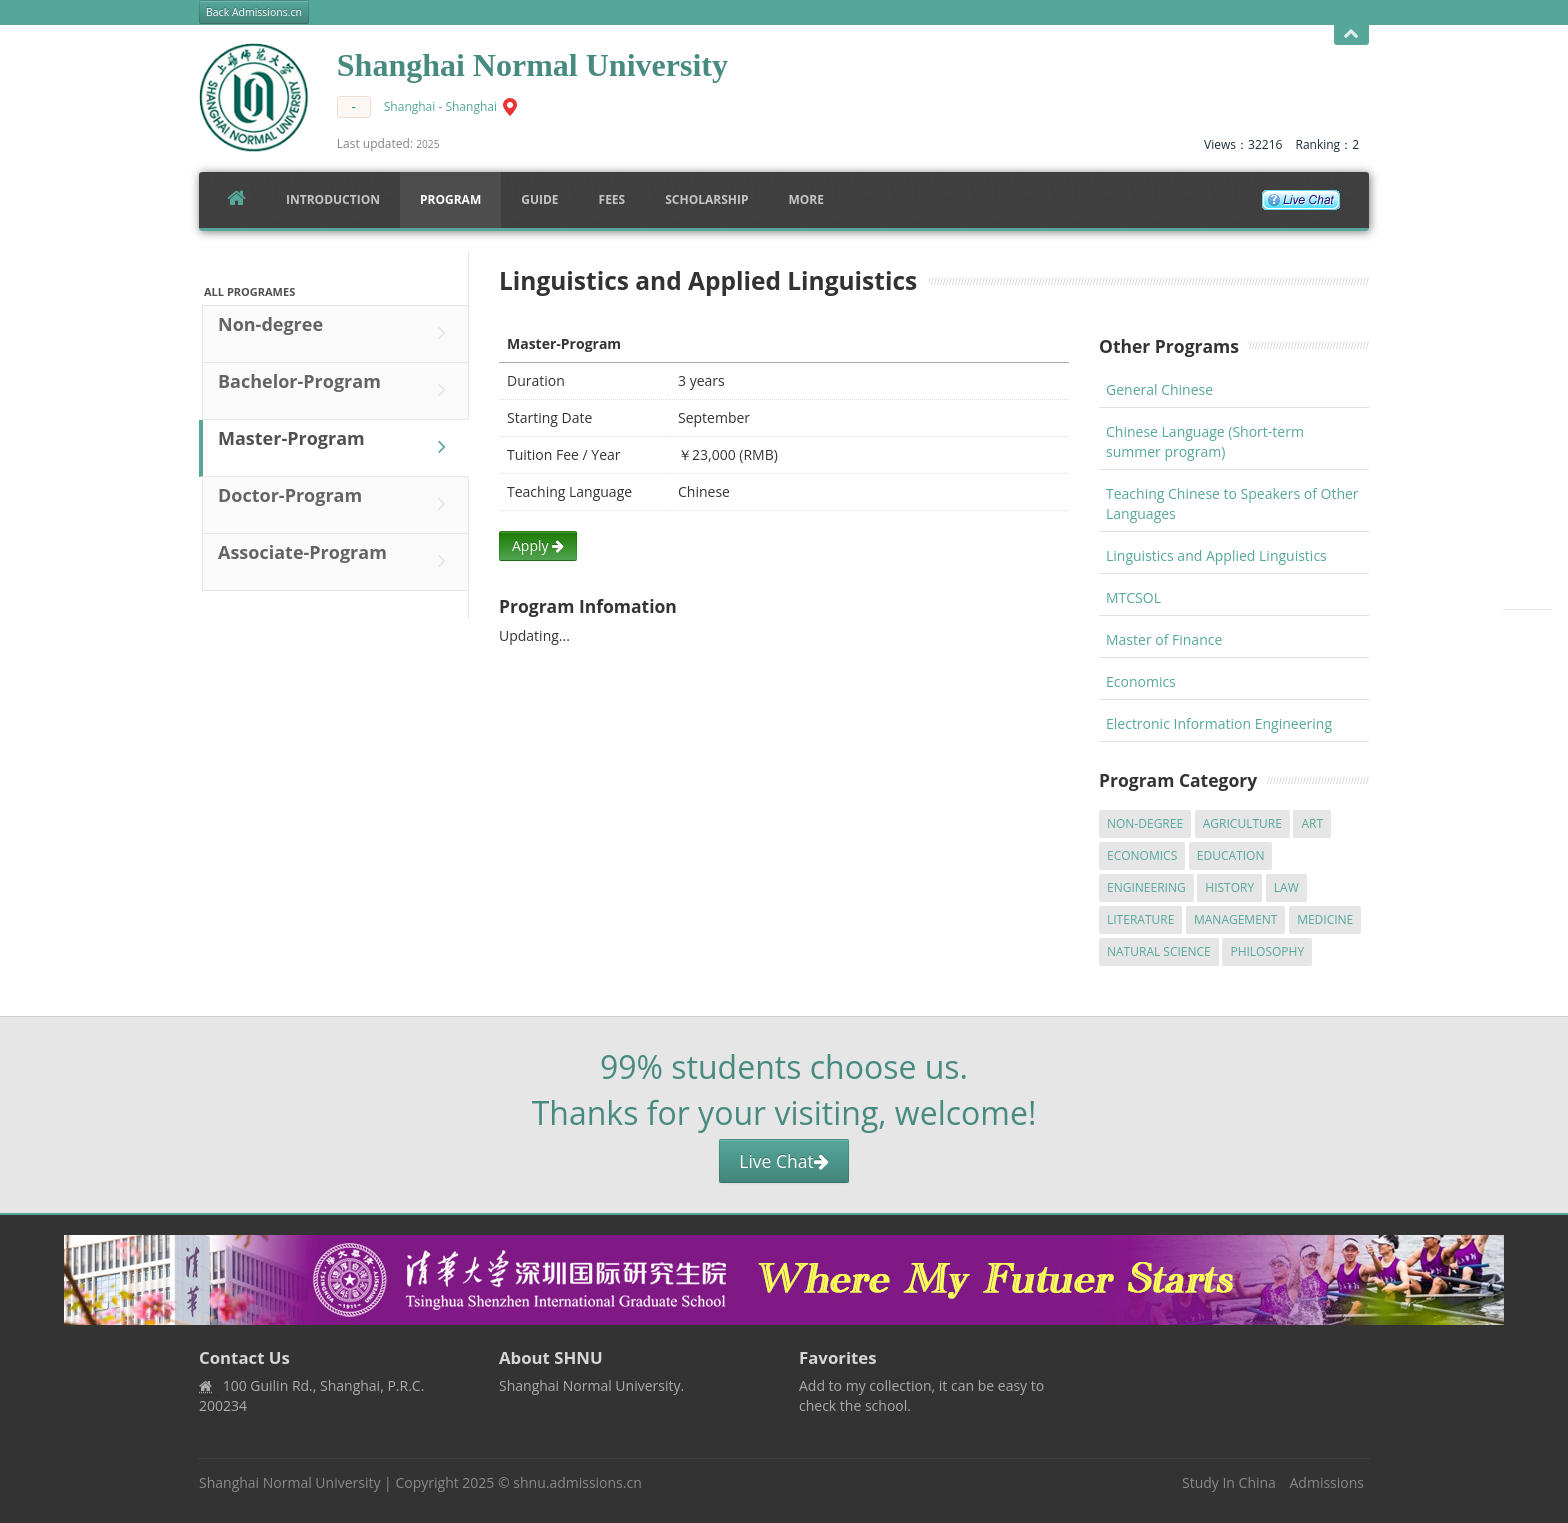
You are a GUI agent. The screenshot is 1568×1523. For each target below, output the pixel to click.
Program (450, 199)
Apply (538, 545)
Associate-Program (337, 561)
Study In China (1229, 1482)
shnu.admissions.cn (577, 1482)
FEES (612, 199)
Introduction (333, 199)
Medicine (1325, 919)
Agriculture (1242, 823)
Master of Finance (1164, 639)
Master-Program (337, 447)
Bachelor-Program (337, 390)
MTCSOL (1133, 597)
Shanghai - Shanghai (440, 106)
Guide (539, 199)
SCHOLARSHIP (706, 199)
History (1229, 887)
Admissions (1327, 1482)
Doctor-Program (337, 504)
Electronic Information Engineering (1219, 723)
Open (1351, 34)
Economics (1141, 681)
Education (1231, 855)
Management (1236, 919)
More (806, 199)
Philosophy (1267, 951)
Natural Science (1159, 951)
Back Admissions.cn (254, 12)
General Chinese (1159, 389)
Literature (1140, 919)
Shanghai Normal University (289, 1482)
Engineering (1146, 887)
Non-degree (337, 333)
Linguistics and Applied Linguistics (1216, 555)
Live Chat (783, 1161)
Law (1286, 887)
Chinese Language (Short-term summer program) (1205, 441)
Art (1312, 823)
